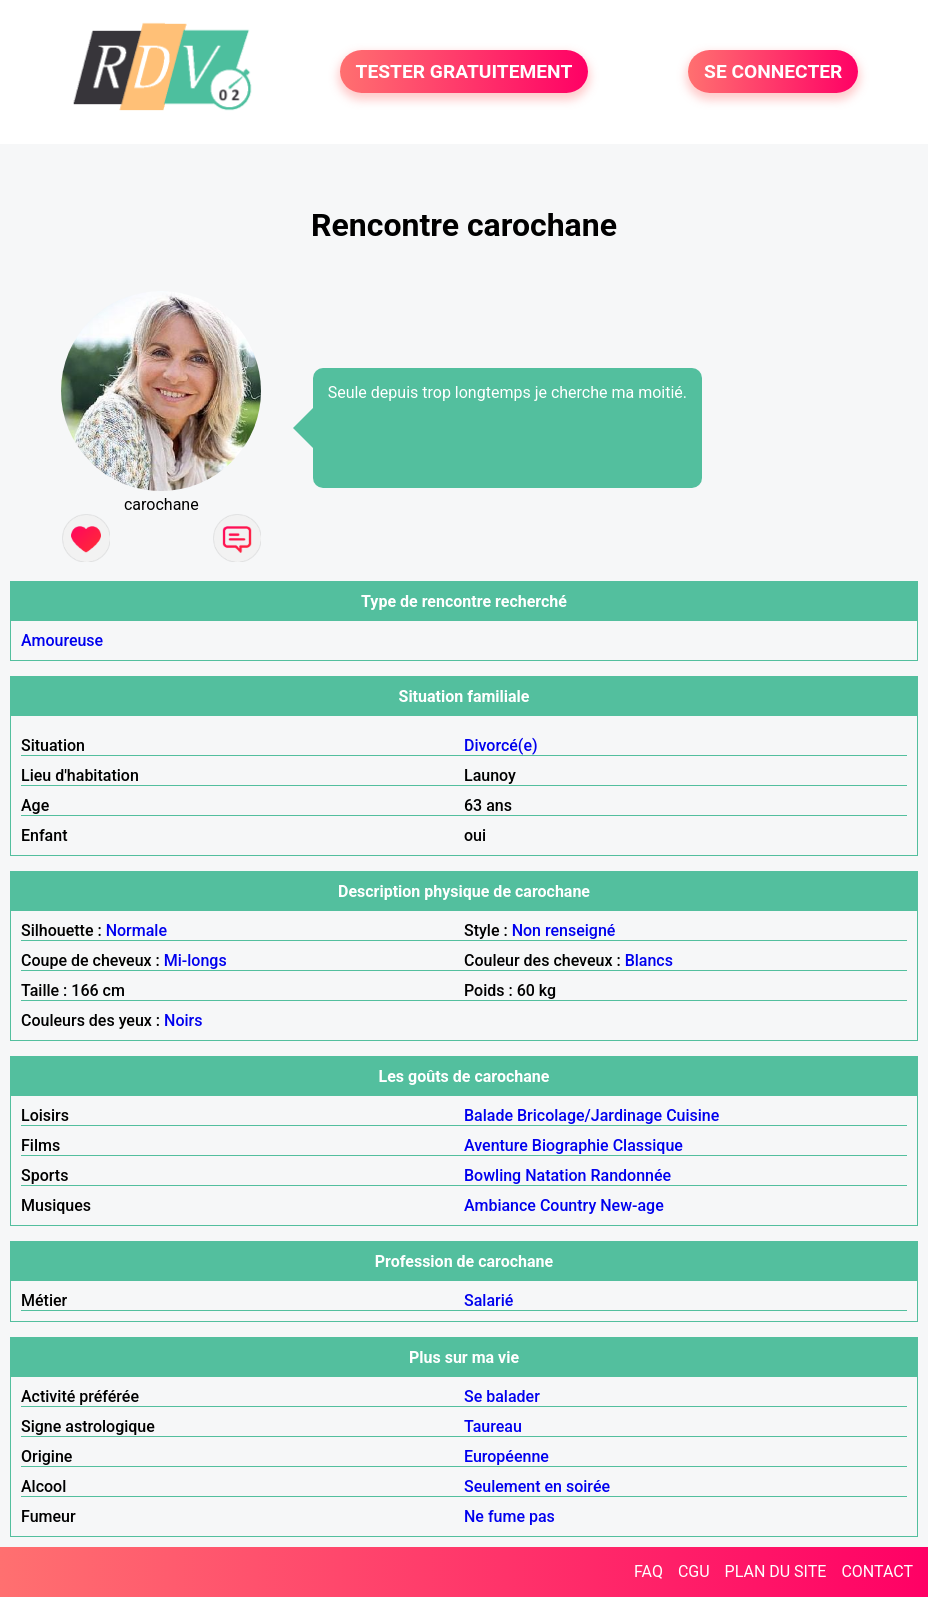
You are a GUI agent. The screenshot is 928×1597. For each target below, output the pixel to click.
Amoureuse (62, 640)
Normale (136, 930)
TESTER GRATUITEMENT (464, 71)
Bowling (492, 1175)
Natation (555, 1175)
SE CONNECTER (773, 71)
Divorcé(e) (501, 745)
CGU (694, 1571)
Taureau (493, 1426)
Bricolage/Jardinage (589, 1115)
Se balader (502, 1396)
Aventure (496, 1145)
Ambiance (500, 1205)
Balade (488, 1115)
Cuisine (692, 1115)
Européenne (506, 1456)
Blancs (649, 960)
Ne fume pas (509, 1516)
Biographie (570, 1145)
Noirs (183, 1020)
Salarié (488, 1300)
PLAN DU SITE (776, 1571)
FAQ (648, 1571)
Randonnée (630, 1175)
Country (568, 1205)
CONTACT (877, 1571)
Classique (648, 1145)
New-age (632, 1205)
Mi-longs (195, 960)
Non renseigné (564, 930)
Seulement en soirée (537, 1486)
